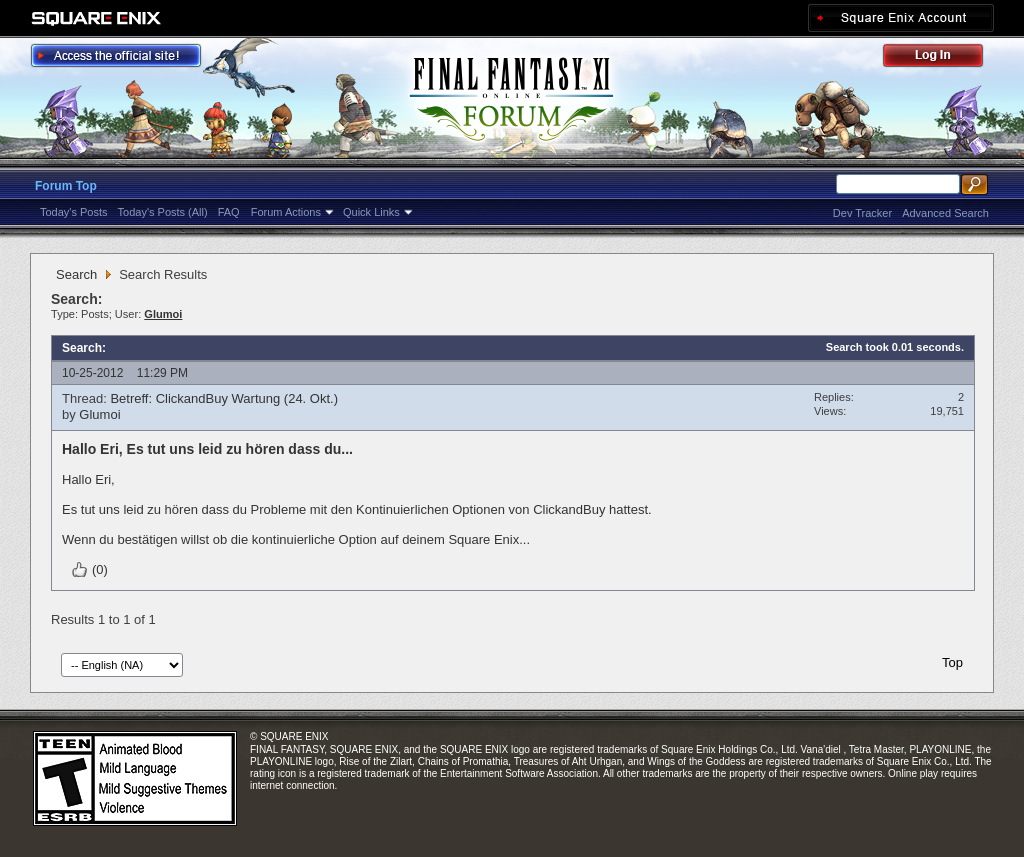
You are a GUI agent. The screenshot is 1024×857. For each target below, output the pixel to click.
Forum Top (66, 186)
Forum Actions (286, 212)
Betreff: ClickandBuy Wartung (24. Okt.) (224, 398)
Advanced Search (945, 213)
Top (952, 662)
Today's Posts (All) (163, 212)
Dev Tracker (862, 213)
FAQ (229, 212)
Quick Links (371, 212)
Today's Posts (74, 212)
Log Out (943, 58)
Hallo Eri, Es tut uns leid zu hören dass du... (207, 449)
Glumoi (99, 414)
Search (76, 274)
